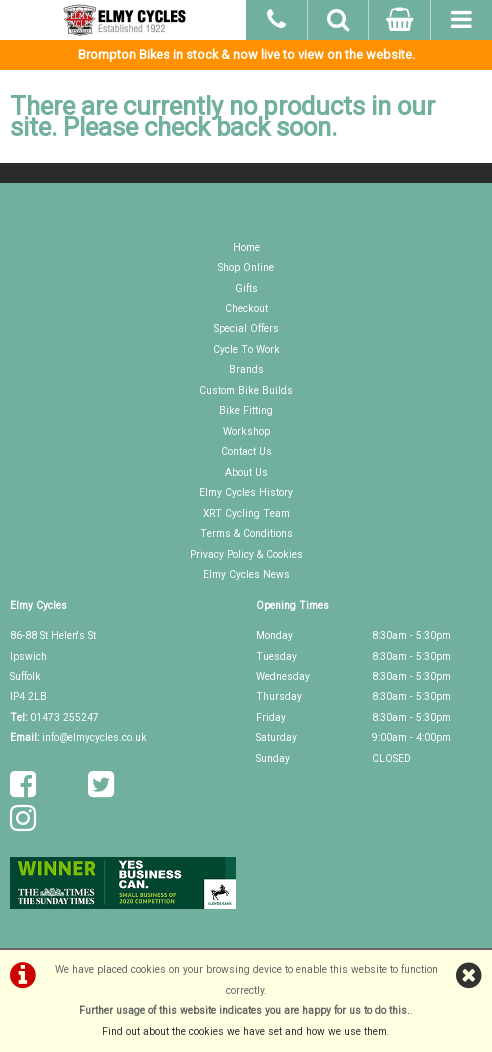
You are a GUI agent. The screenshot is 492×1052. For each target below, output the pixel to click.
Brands (246, 369)
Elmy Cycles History (246, 492)
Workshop (246, 431)
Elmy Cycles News (246, 574)
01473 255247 (64, 717)
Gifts (246, 288)
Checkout (246, 308)
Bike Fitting (246, 410)
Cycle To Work (246, 349)
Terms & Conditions (246, 533)
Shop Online (246, 267)
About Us (246, 472)
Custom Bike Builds (246, 390)
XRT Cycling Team (246, 513)
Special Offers (246, 328)
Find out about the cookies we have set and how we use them (244, 1031)
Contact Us (246, 451)
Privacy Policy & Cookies (246, 554)
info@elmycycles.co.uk (94, 737)
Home (246, 247)
